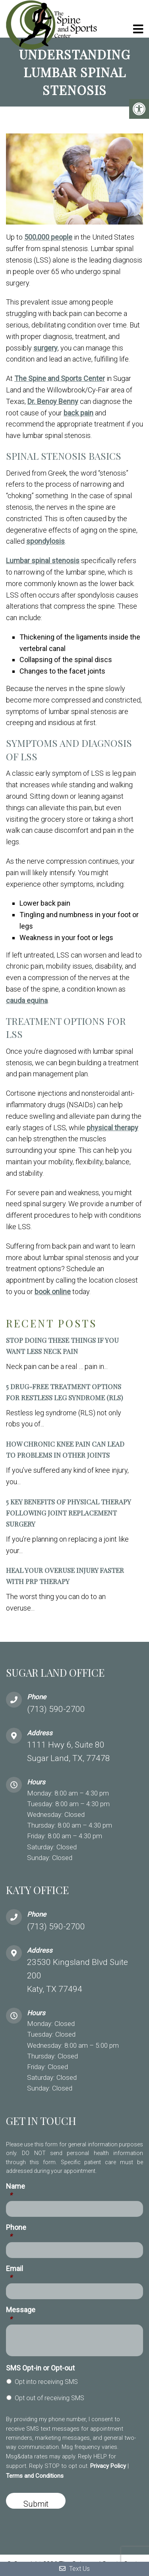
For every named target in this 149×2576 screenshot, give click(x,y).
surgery (45, 348)
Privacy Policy (108, 2465)
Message (20, 2314)
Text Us (74, 2568)
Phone (16, 2232)
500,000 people (48, 237)
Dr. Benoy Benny (52, 401)
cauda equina (27, 1000)
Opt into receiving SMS (46, 2382)
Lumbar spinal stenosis (42, 560)
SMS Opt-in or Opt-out (40, 2368)
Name (15, 2190)
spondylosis (45, 541)
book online (53, 1291)
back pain (78, 413)
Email (14, 2273)
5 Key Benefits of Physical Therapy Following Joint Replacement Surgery (68, 1512)
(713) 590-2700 (56, 1709)
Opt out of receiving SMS (49, 2398)
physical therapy (112, 1127)
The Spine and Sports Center (59, 378)
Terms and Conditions (35, 2475)
